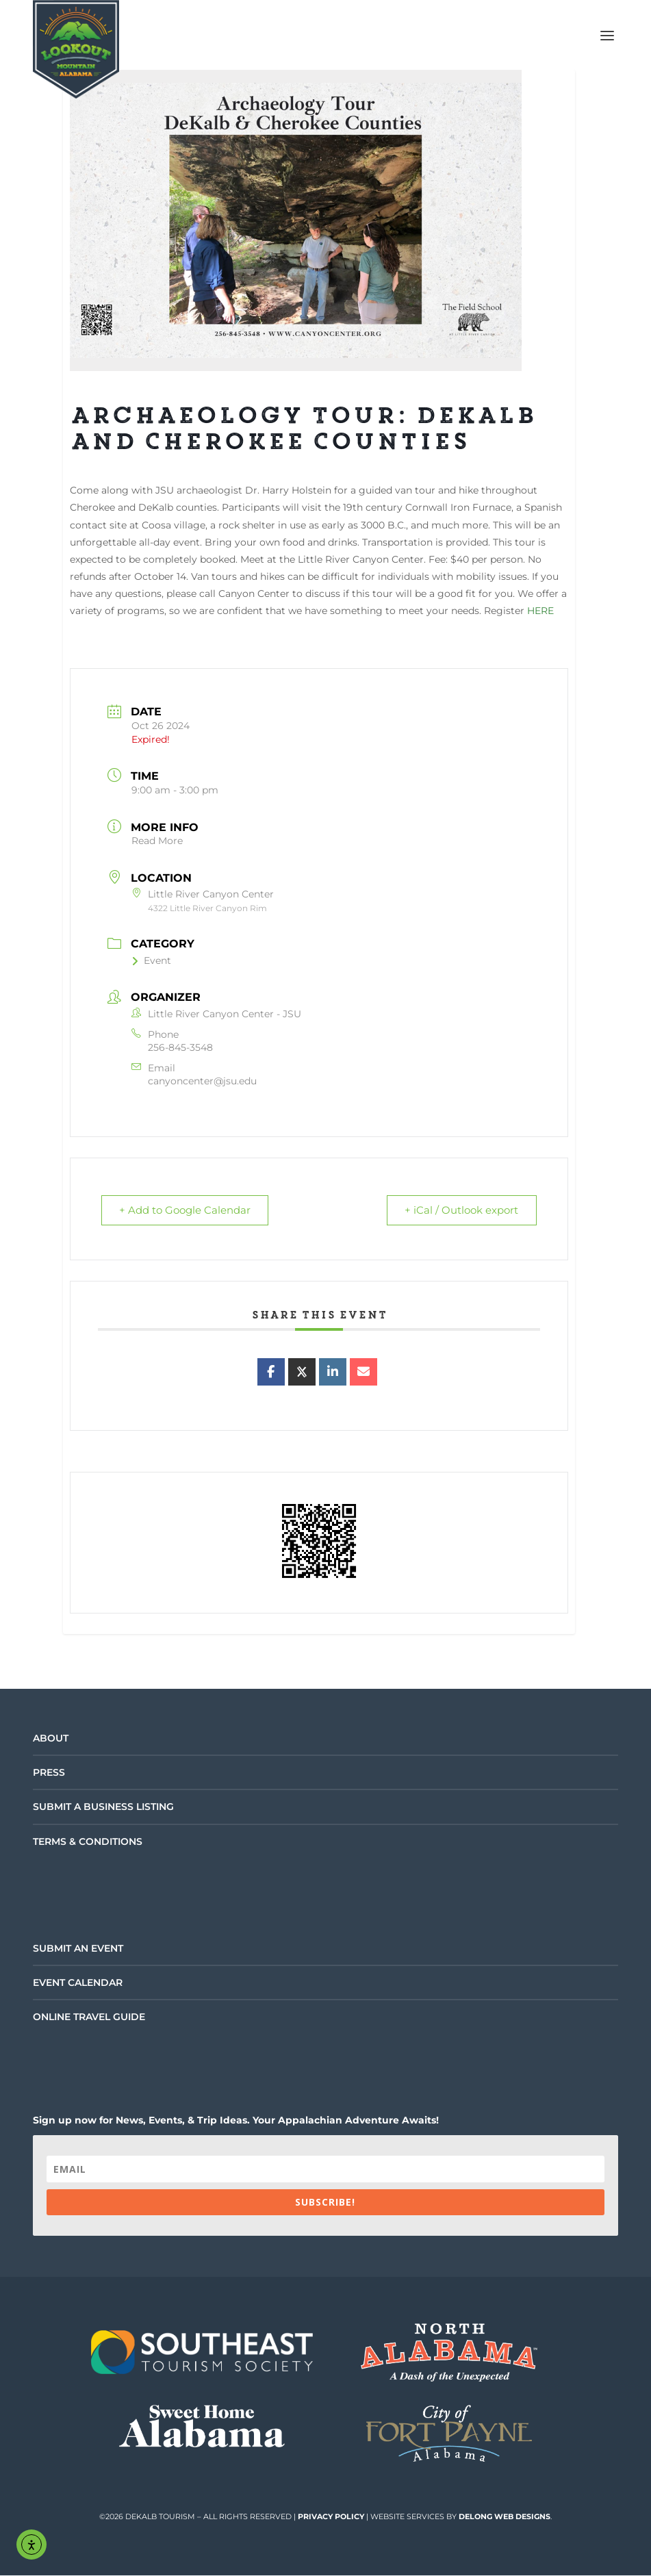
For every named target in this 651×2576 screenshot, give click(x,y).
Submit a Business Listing (103, 1807)
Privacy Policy (331, 2517)
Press (49, 1773)
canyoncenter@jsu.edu (202, 1081)
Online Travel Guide (89, 2017)
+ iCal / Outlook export (460, 1210)
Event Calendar (78, 1983)
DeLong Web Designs (504, 2517)
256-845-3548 (180, 1047)
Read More (157, 840)
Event (151, 960)
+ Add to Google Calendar (187, 1210)
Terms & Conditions (87, 1842)
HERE (540, 610)
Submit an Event (78, 1949)
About (50, 1739)
